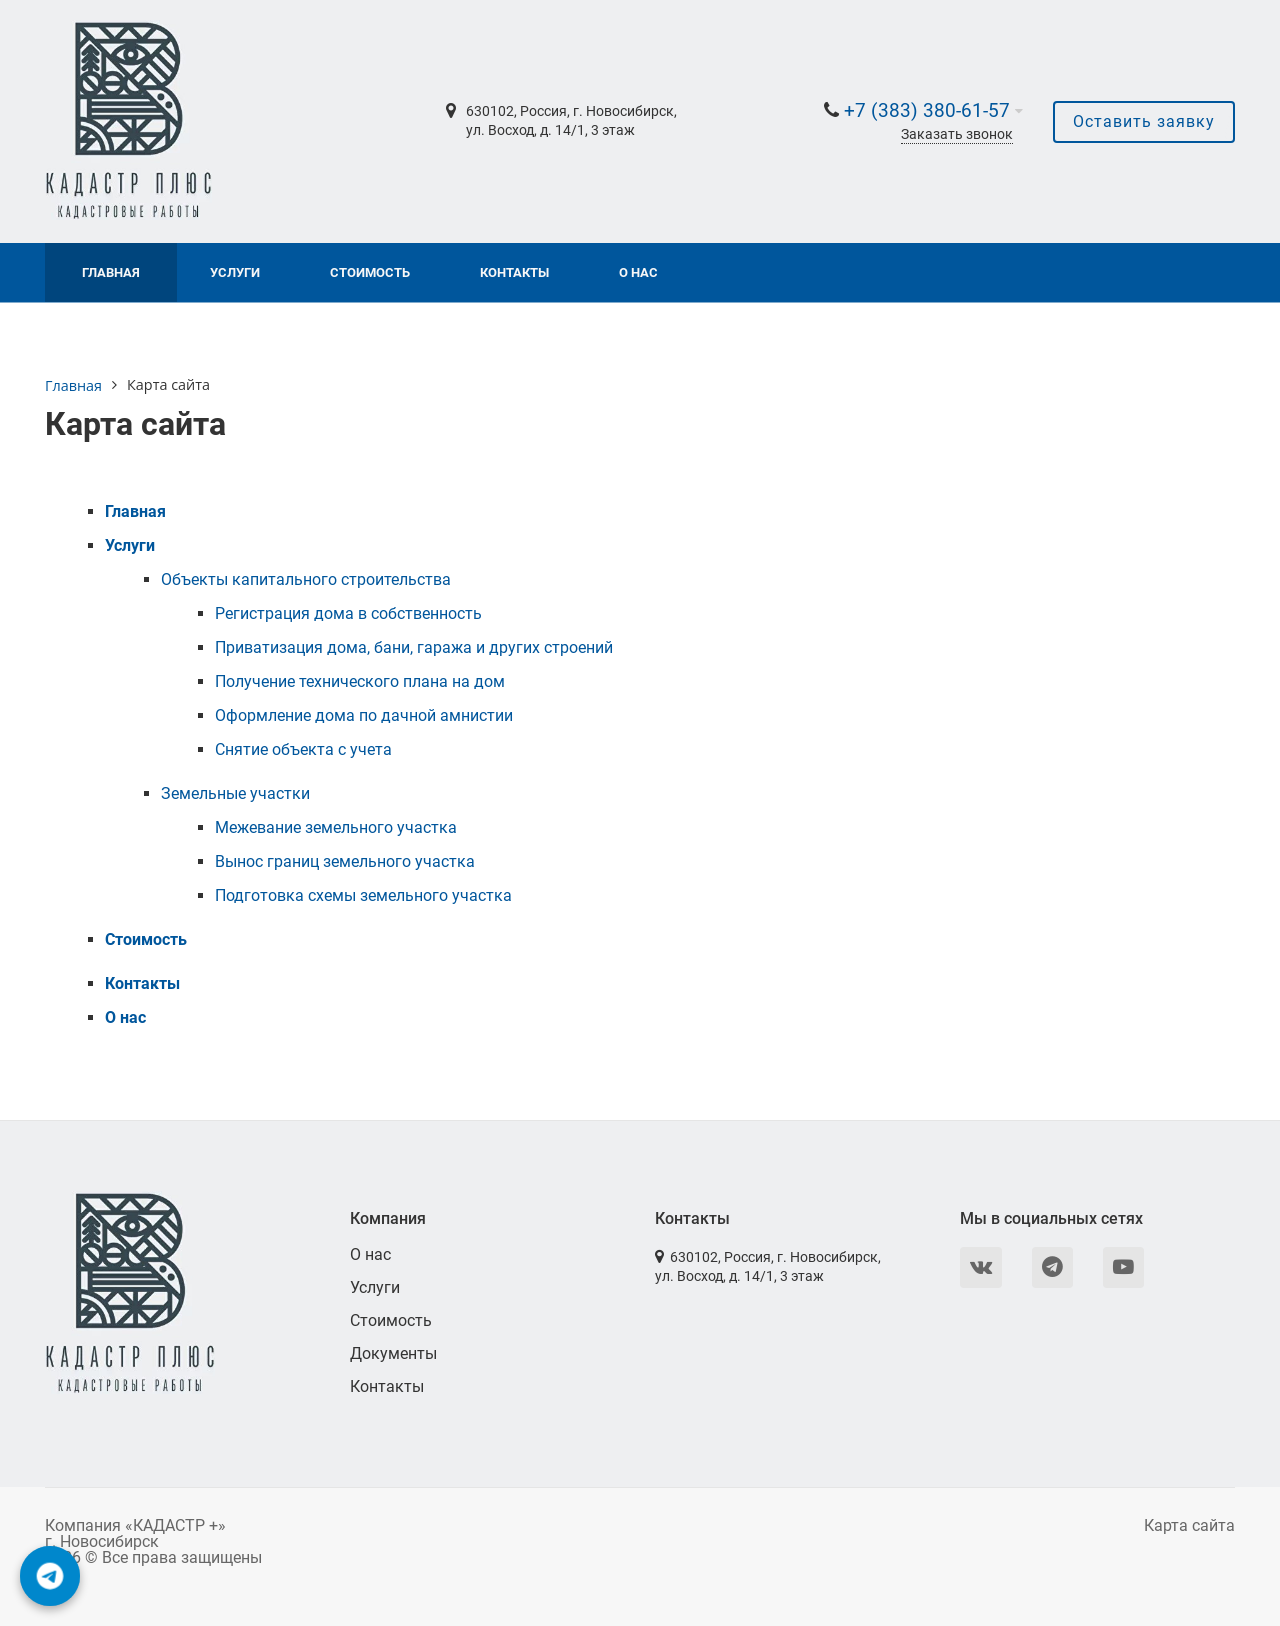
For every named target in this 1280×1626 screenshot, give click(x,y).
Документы (393, 1354)
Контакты (514, 272)
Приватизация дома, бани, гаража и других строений (414, 647)
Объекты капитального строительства (306, 579)
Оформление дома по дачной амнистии (364, 715)
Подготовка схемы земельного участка (363, 895)
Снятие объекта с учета (303, 749)
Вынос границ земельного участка (345, 861)
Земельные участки (235, 793)
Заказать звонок (957, 134)
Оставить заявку (1144, 121)
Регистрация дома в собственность (348, 613)
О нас (638, 272)
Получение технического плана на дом (360, 681)
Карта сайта (1189, 1525)
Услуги (235, 272)
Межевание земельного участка (336, 827)
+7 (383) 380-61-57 (927, 110)
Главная (111, 272)
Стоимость (370, 272)
